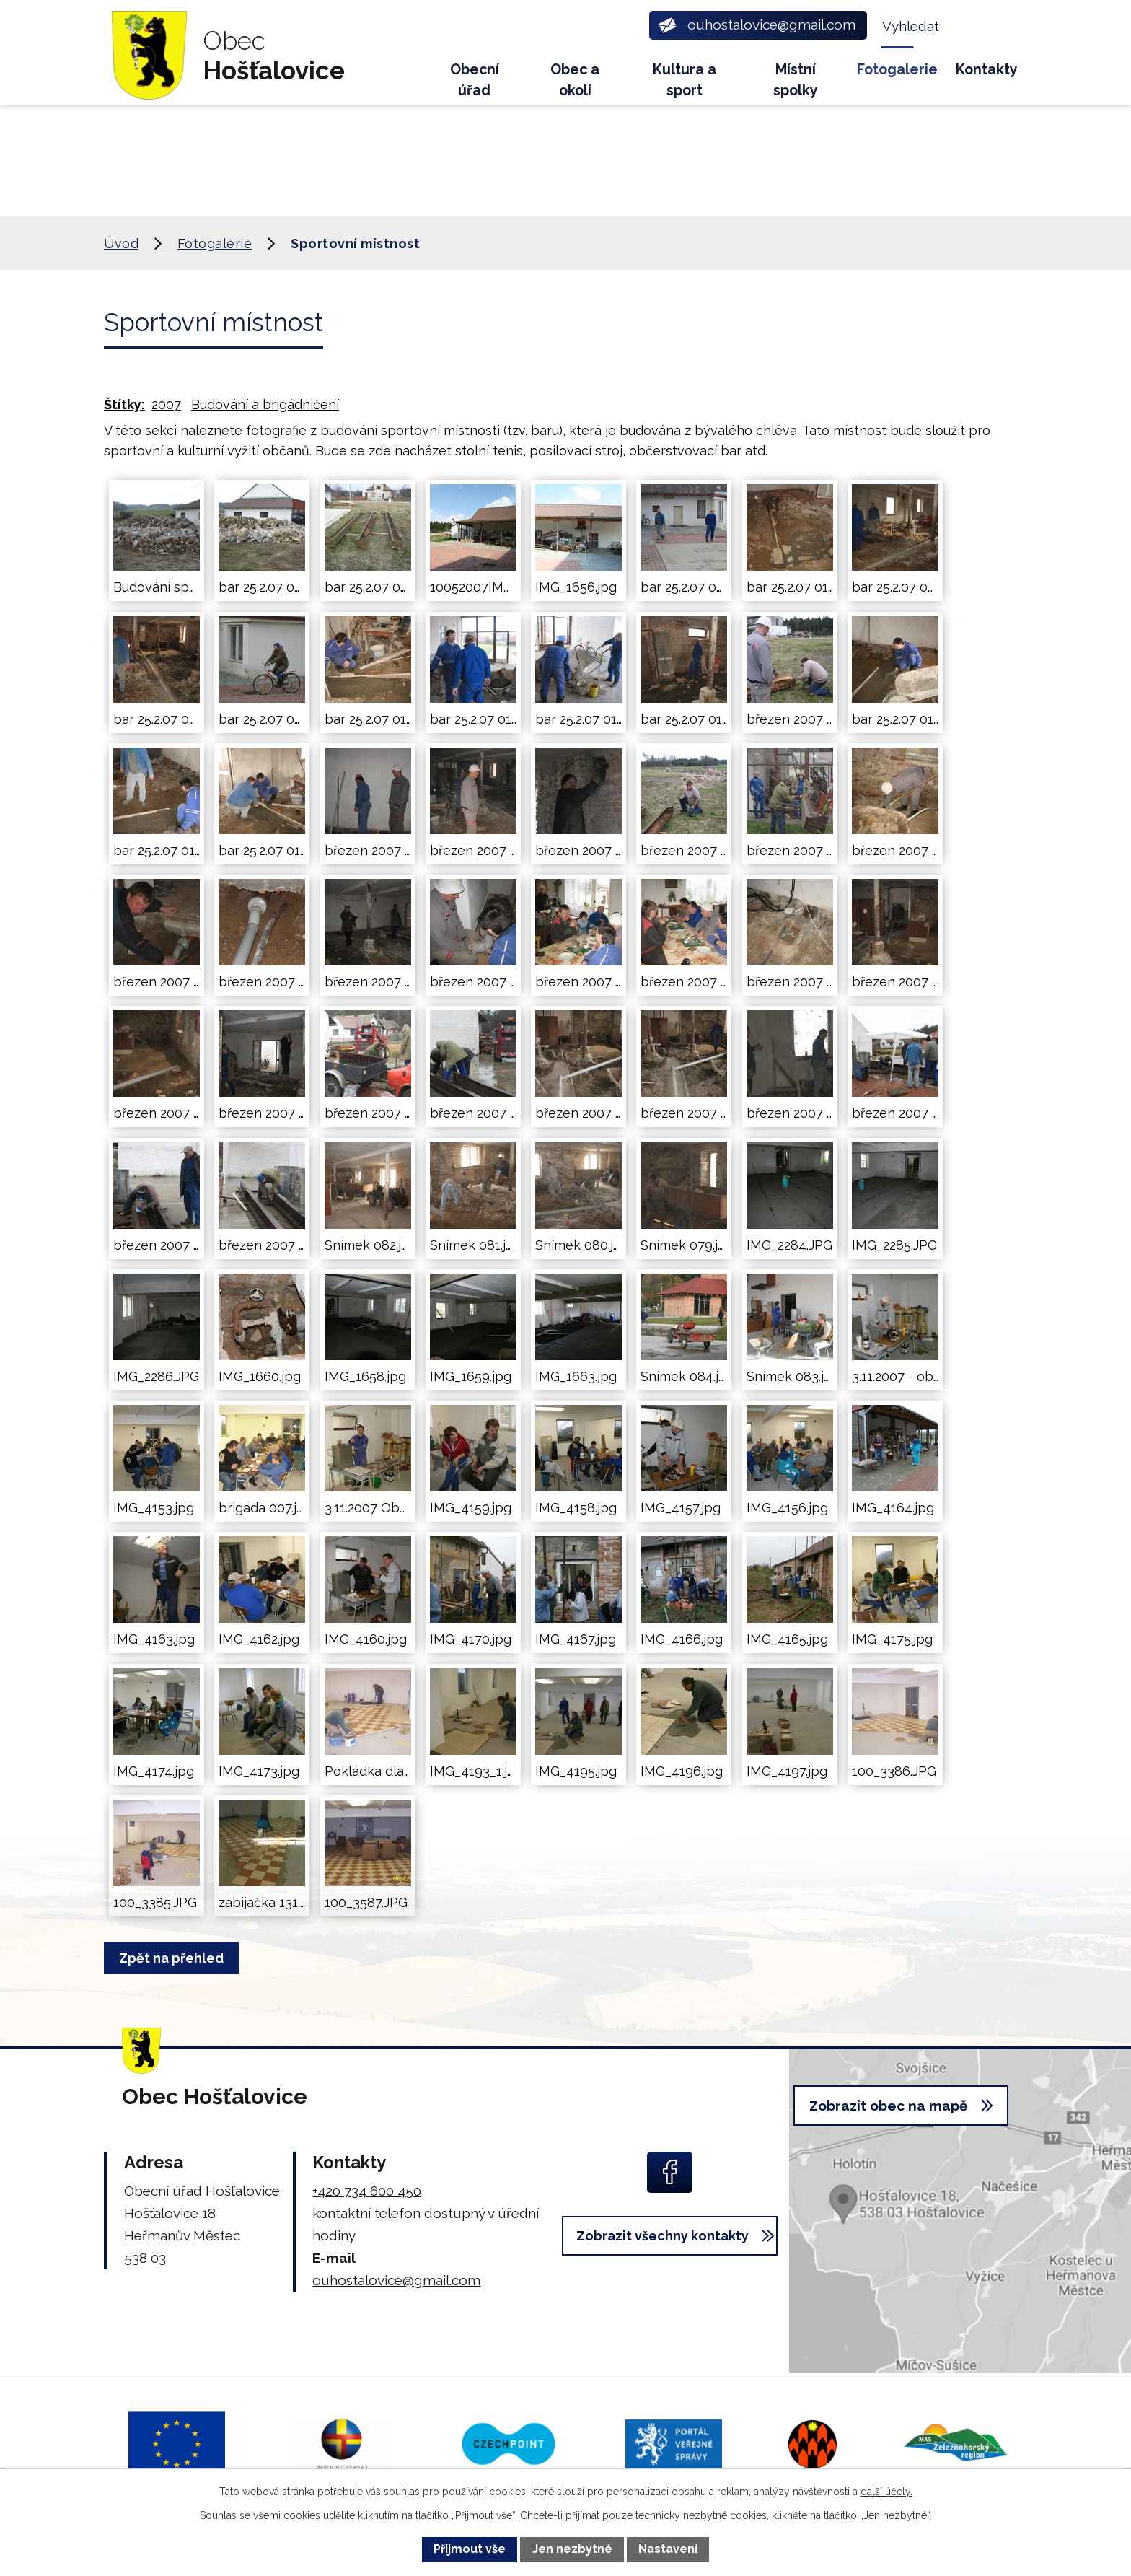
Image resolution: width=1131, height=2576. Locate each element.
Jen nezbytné (572, 2549)
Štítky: (124, 404)
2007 (166, 404)
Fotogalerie (897, 69)
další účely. (886, 2491)
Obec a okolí (574, 80)
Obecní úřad (474, 80)
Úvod (408, 76)
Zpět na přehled (175, 1958)
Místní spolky (795, 80)
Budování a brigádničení (265, 404)
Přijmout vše (470, 2549)
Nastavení (667, 2549)
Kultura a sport (684, 80)
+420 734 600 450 (366, 2191)
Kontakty (987, 69)
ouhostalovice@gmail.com (396, 2280)
